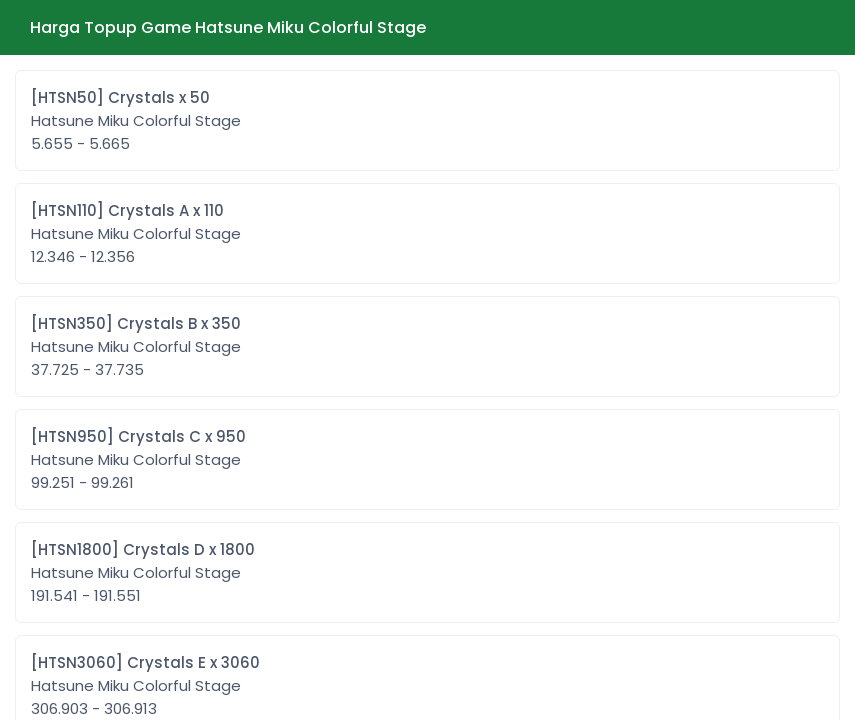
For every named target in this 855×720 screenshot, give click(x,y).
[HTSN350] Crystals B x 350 (136, 347)
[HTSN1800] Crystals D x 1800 (143, 573)
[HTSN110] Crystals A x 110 (136, 234)
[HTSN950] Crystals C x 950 (138, 460)
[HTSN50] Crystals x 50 (136, 121)
